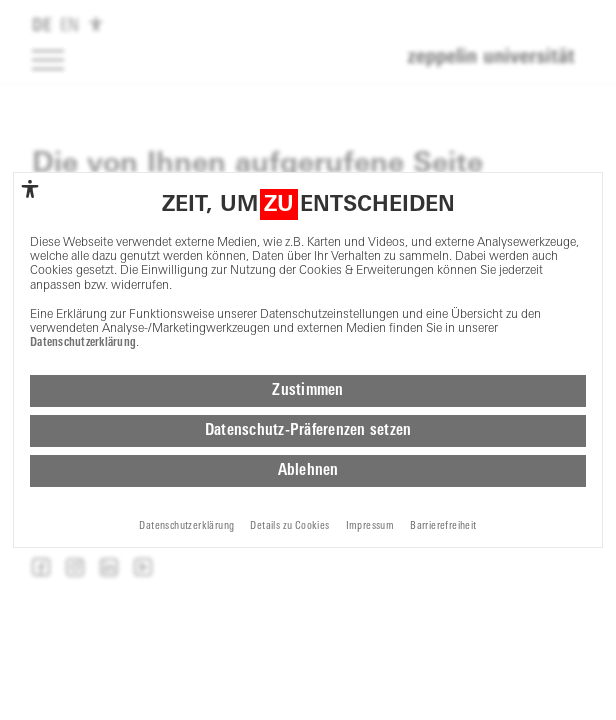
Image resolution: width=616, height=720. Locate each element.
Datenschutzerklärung (83, 343)
